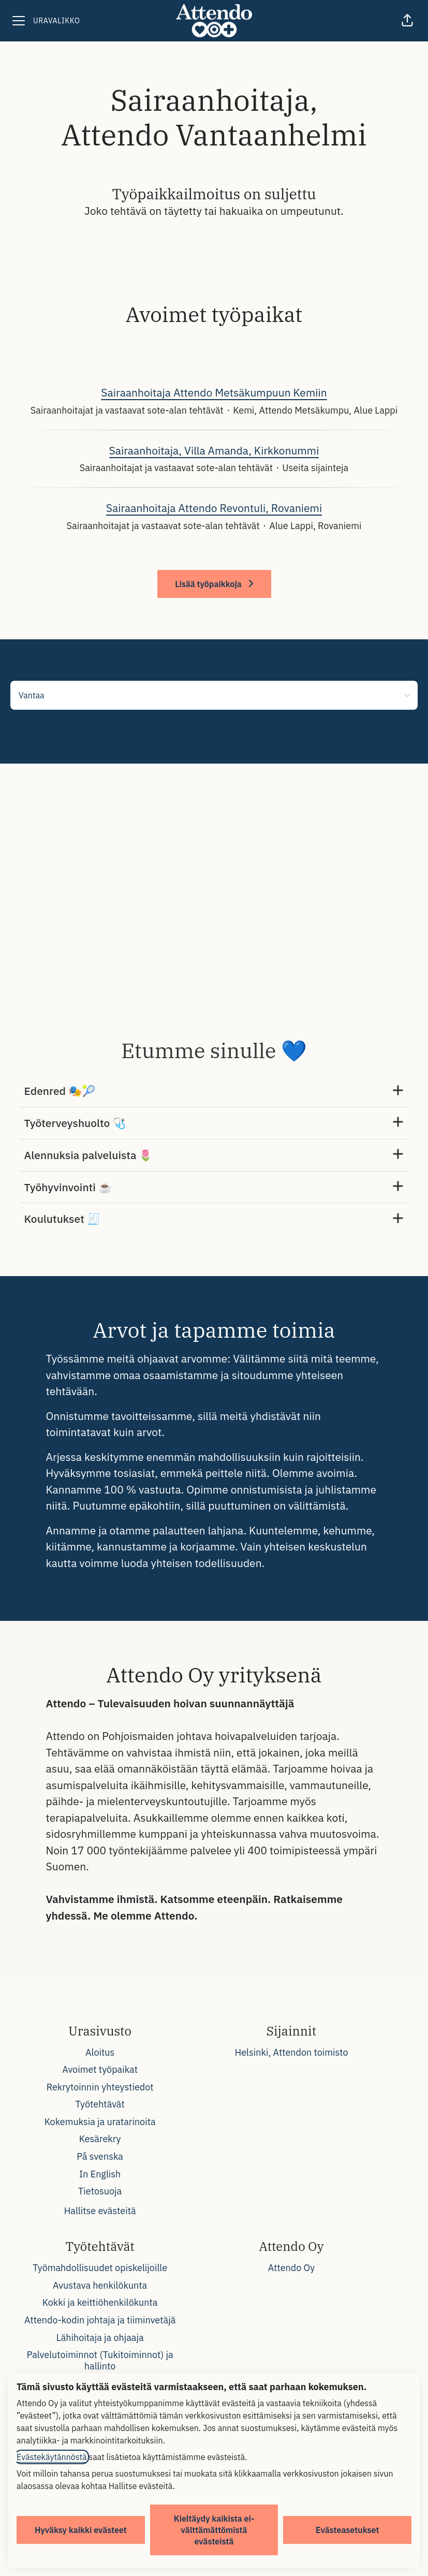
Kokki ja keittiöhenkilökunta (100, 2302)
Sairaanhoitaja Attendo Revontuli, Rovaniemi (214, 508)
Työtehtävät (99, 2104)
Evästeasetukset (347, 2530)
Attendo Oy (291, 2268)
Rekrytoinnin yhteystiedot (100, 2087)
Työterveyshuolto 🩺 (214, 1123)
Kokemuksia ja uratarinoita (100, 2122)
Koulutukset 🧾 (214, 1218)
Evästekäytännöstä (52, 2457)
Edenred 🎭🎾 (214, 1091)
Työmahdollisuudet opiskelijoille (100, 2268)
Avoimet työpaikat (100, 2069)
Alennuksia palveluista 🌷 (214, 1155)
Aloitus (99, 2052)
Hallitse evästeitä (100, 2211)
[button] (407, 20)
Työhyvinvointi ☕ (214, 1187)
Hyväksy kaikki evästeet (81, 2530)
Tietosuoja (100, 2191)
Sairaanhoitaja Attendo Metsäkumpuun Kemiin (214, 393)
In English (100, 2174)
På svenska (100, 2156)
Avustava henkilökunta (100, 2285)
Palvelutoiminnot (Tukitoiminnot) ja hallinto (100, 2360)
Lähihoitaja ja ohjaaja (100, 2338)
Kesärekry (100, 2139)
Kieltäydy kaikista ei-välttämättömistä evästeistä (214, 2529)
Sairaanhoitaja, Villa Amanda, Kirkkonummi (214, 451)
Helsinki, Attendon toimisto (291, 2052)
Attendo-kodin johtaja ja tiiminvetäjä (99, 2320)
